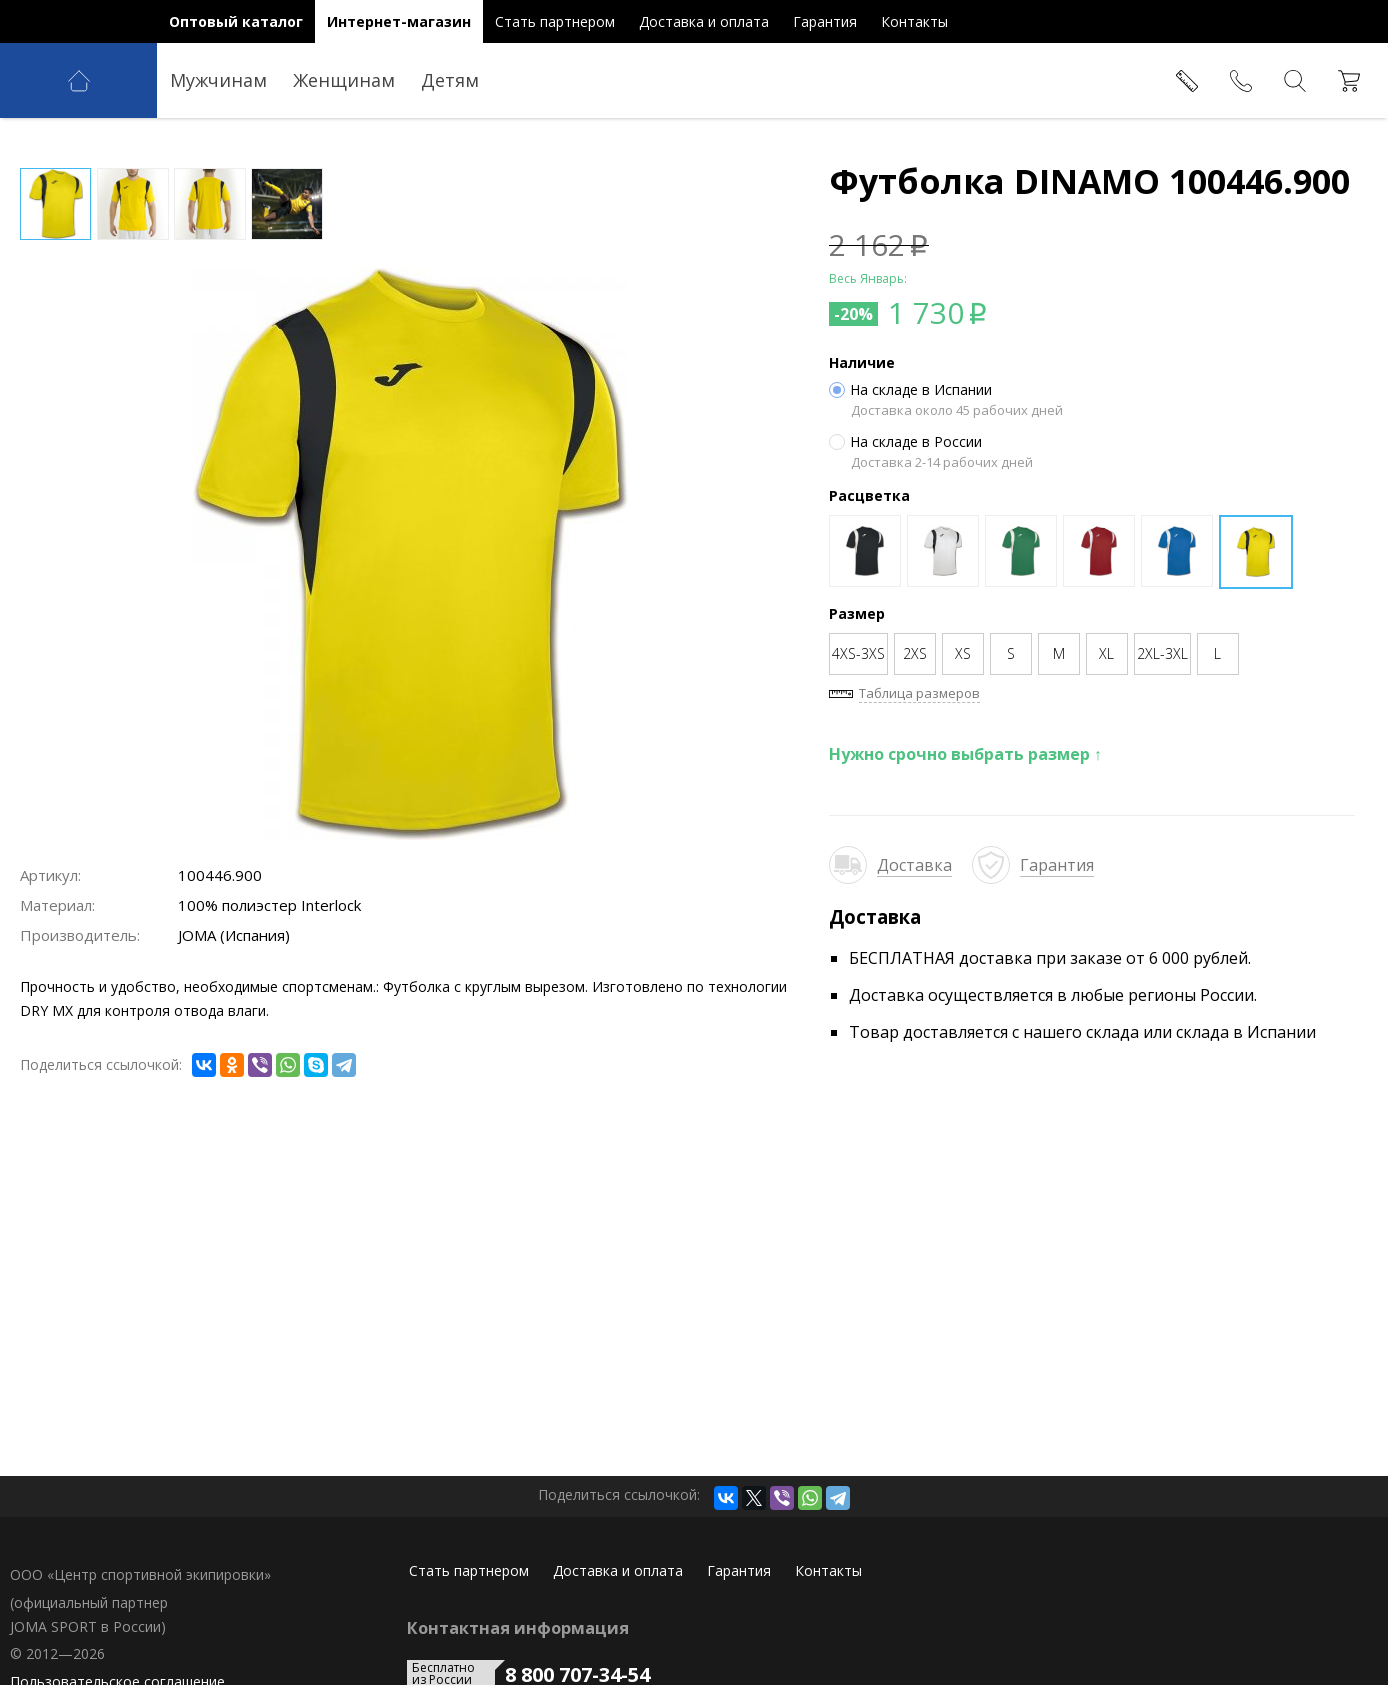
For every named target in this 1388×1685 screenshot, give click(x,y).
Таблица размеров (919, 693)
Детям (450, 80)
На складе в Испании (910, 390)
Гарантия (1057, 865)
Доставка (914, 865)
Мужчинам (218, 80)
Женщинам (344, 80)
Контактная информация (518, 1628)
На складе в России (905, 442)
